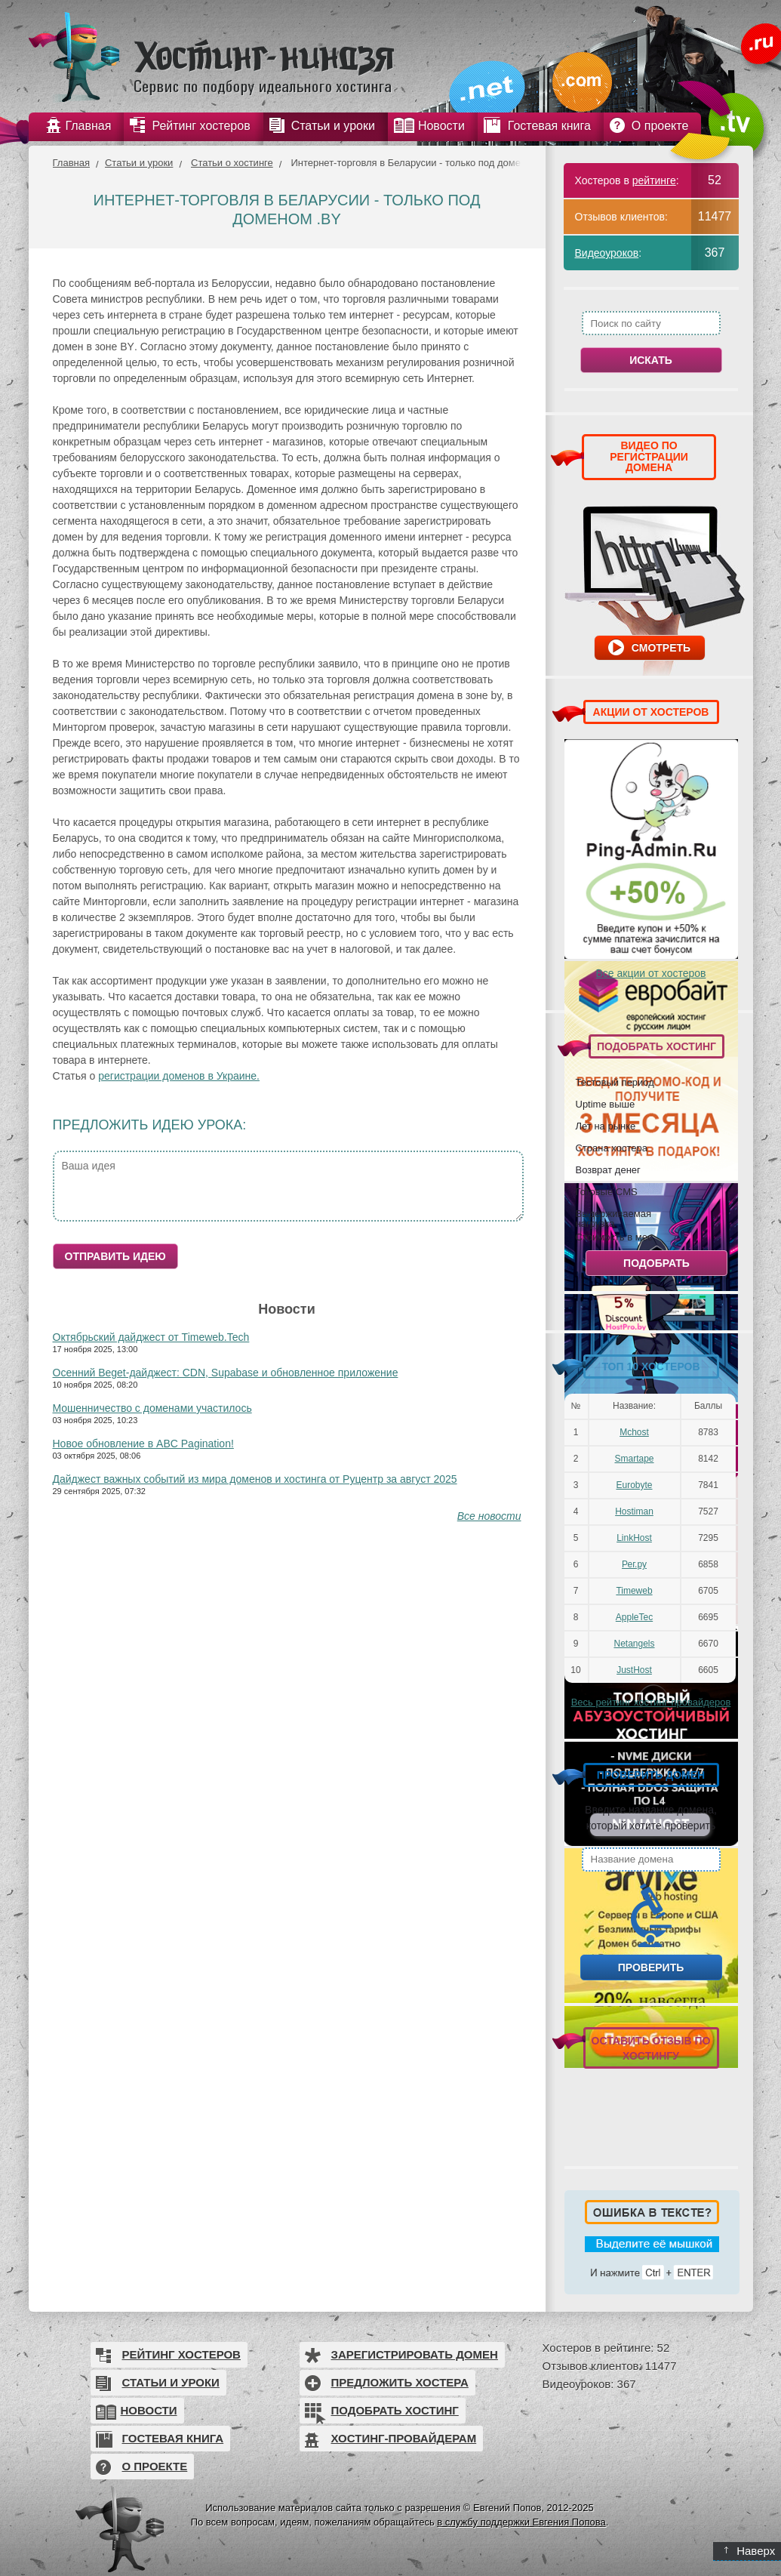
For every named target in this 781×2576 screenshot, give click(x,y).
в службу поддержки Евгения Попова (521, 2522)
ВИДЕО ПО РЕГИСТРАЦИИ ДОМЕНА (649, 456)
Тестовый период (615, 1082)
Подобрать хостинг (395, 2410)
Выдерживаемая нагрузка (613, 1218)
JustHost (634, 1670)
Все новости (489, 1516)
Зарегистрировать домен (414, 2354)
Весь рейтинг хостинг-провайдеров (651, 1702)
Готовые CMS (607, 1191)
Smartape (633, 1458)
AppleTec (634, 1617)
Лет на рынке (606, 1125)
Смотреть (661, 648)
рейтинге (654, 180)
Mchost (634, 1432)
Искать (650, 360)
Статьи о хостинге (232, 162)
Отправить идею (115, 1256)
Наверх (749, 2550)
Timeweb (634, 1590)
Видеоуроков (607, 253)
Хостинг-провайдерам (404, 2438)
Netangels (633, 1643)
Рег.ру (634, 1564)
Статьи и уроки (139, 162)
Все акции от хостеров (651, 973)
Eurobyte (634, 1485)
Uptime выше (605, 1103)
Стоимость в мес (614, 1236)
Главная (71, 162)
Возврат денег (608, 1169)
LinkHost (634, 1538)
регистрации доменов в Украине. (179, 1076)
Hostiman (634, 1511)
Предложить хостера (400, 2382)
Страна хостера (611, 1147)
